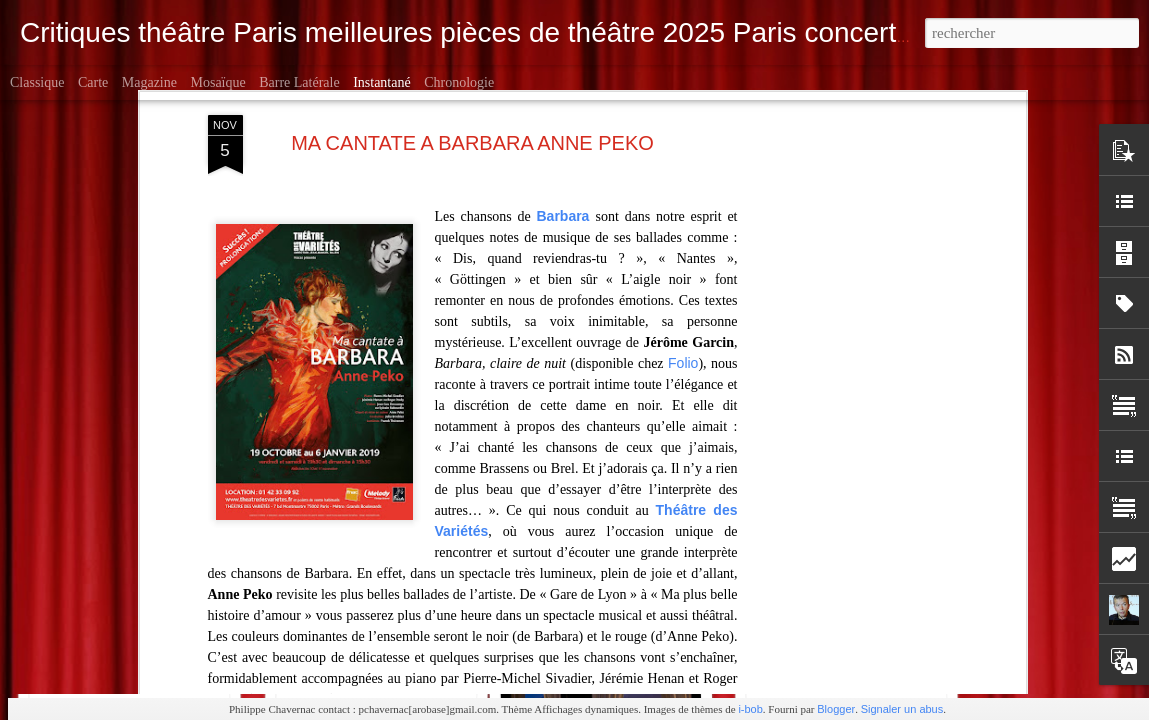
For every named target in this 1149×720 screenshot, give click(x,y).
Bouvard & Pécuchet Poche (638, 626)
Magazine (149, 82)
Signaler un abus (902, 709)
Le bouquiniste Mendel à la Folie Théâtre (188, 629)
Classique (37, 82)
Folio (683, 163)
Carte (93, 82)
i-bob (750, 709)
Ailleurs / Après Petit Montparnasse (896, 620)
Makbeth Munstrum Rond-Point (397, 615)
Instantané (382, 82)
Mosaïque (217, 82)
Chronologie (459, 82)
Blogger (836, 709)
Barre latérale (299, 82)
